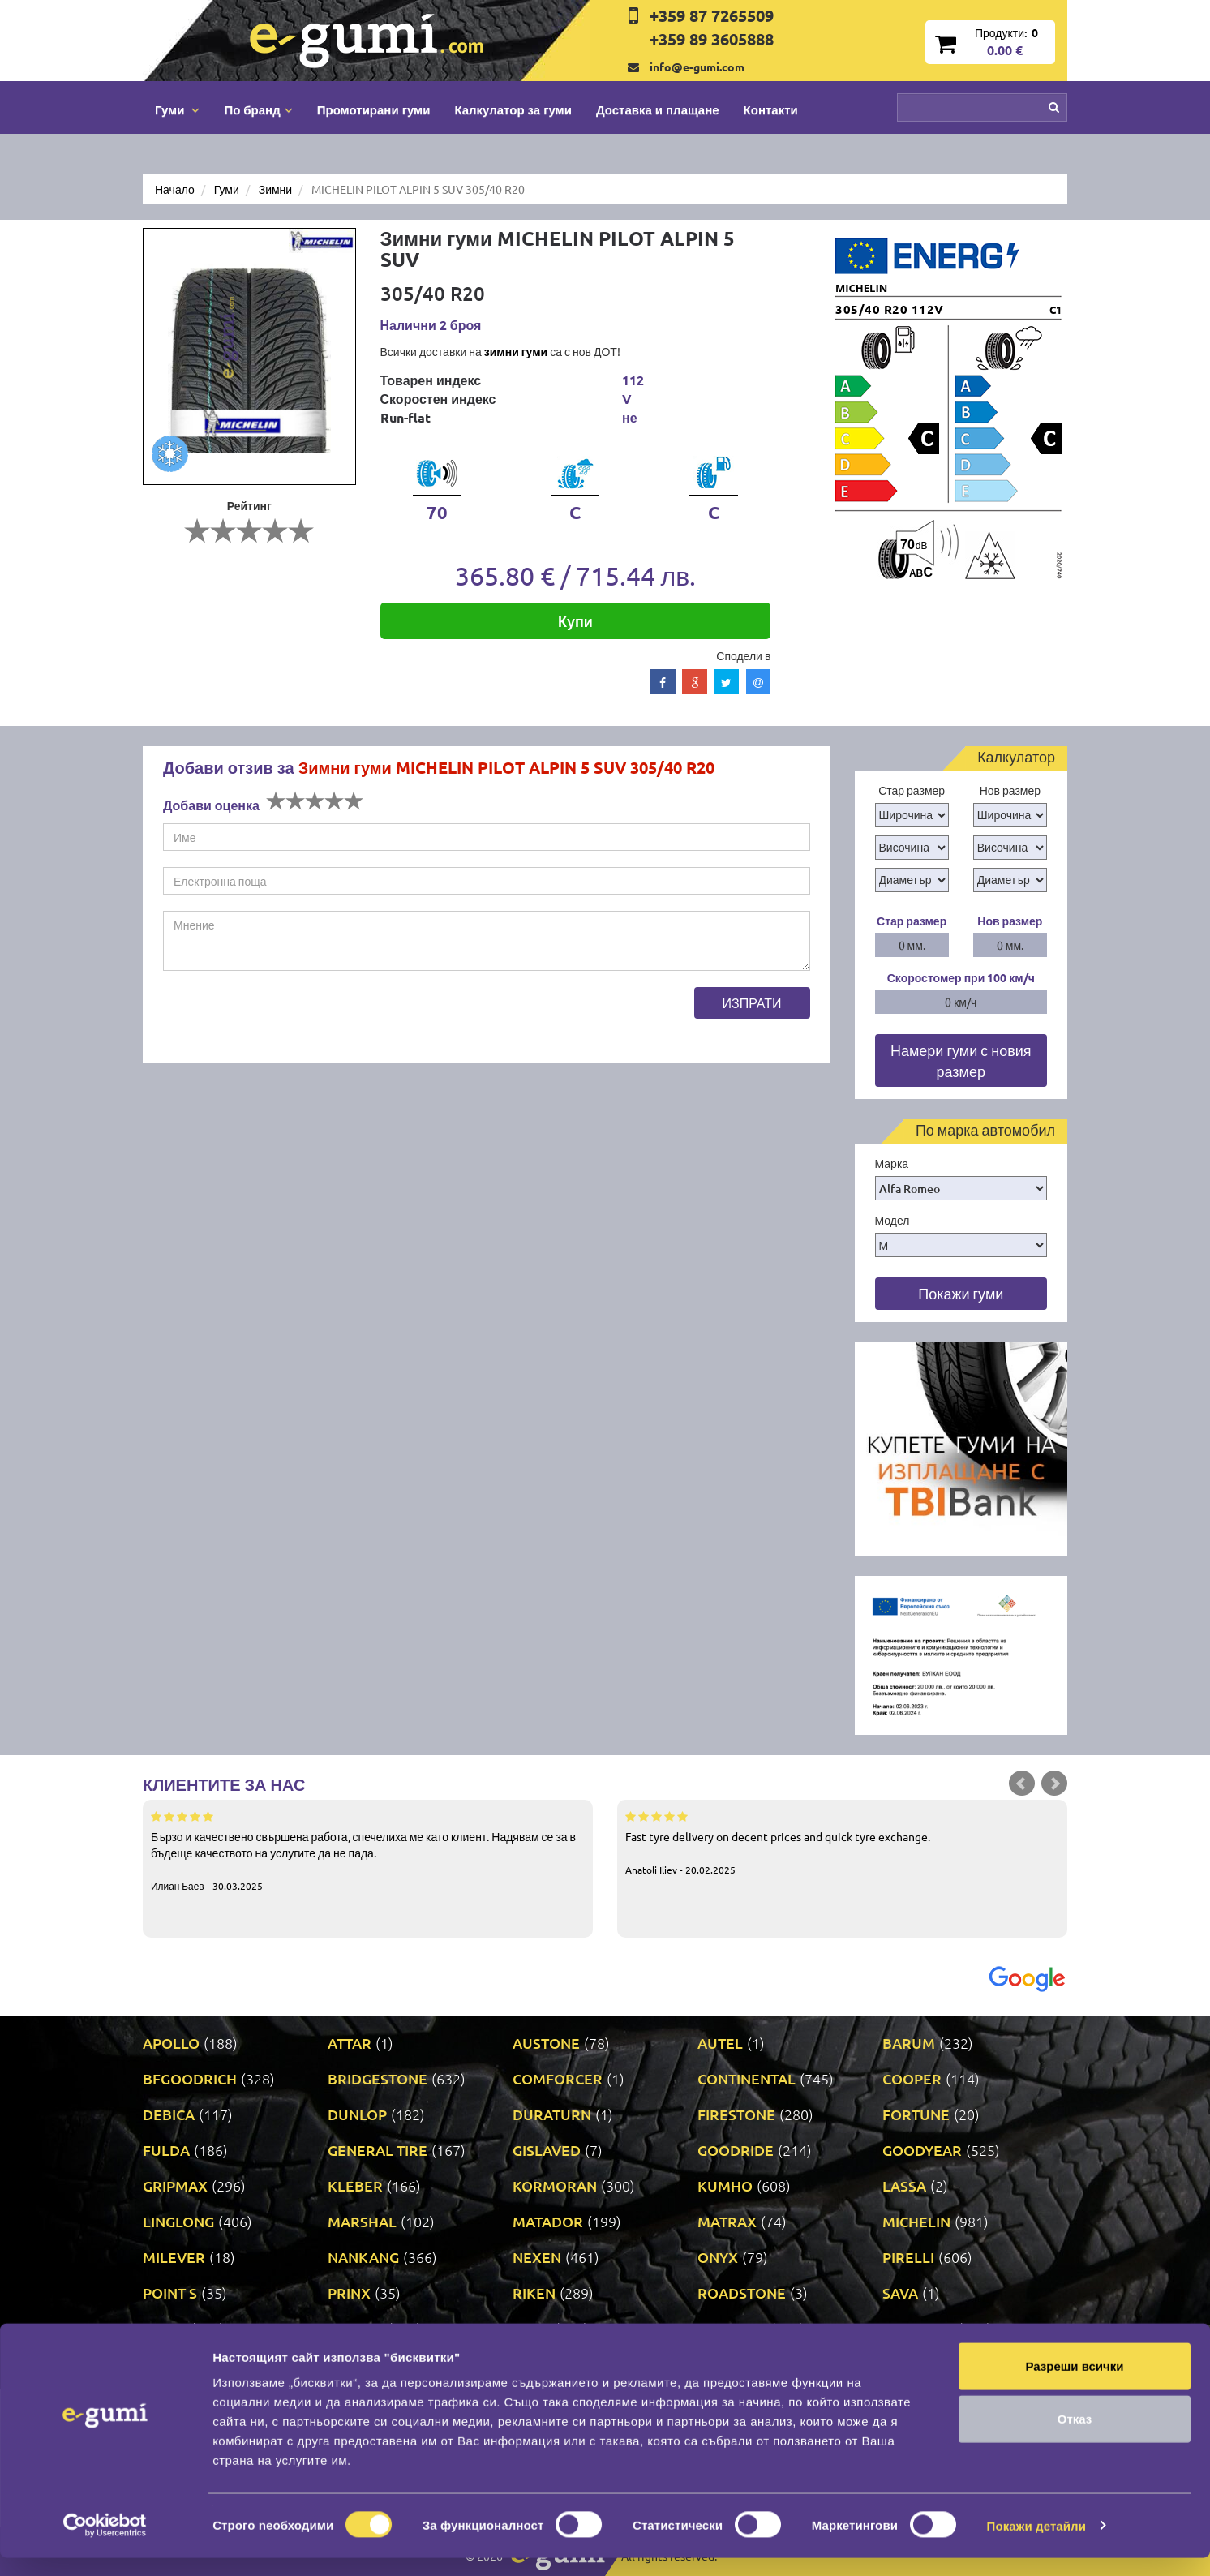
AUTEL (720, 2042)
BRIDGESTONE (377, 2078)
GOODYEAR (922, 2149)
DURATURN (552, 2114)
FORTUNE (916, 2114)
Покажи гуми (960, 1293)
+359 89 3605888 (712, 38)
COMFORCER (558, 2078)
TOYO (532, 2328)
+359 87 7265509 (712, 15)
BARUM (908, 2042)
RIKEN (534, 2292)
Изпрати (752, 1002)
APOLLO (171, 2042)
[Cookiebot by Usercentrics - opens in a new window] (105, 2544)
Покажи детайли (1037, 2544)
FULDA (166, 2149)
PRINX (349, 2292)
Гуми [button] (177, 109)
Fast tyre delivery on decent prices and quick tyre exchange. (842, 1842)
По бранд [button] (258, 109)
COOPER (912, 2078)
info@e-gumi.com (697, 66)
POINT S (170, 2292)
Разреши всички (1074, 2384)
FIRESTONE (736, 2114)
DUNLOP (357, 2114)
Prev (1022, 1784)
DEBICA (169, 2114)
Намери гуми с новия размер (961, 1060)
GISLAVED (547, 2149)
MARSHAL (362, 2221)
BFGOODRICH (190, 2078)
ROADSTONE (741, 2292)
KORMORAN (555, 2185)
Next (1054, 1784)
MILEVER (174, 2257)
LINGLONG (178, 2221)
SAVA (900, 2292)
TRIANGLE (731, 2328)
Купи (575, 621)
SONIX (165, 2328)
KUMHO (725, 2185)
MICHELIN (916, 2221)
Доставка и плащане (657, 109)
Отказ (1075, 2438)
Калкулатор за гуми (513, 109)
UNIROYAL (918, 2328)
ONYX (717, 2257)
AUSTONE (546, 2042)
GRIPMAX (175, 2185)
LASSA (904, 2185)
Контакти (771, 109)
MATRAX (727, 2221)
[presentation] (286, 1018)
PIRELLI (908, 2257)
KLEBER (355, 2185)
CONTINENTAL (746, 2078)
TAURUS (356, 2328)
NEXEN (537, 2257)
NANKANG (363, 2257)
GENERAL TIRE (377, 2149)
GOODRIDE (735, 2149)
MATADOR (548, 2221)
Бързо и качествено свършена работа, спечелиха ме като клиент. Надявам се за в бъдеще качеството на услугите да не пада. (368, 1850)
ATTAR (349, 2042)
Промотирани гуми (374, 109)
